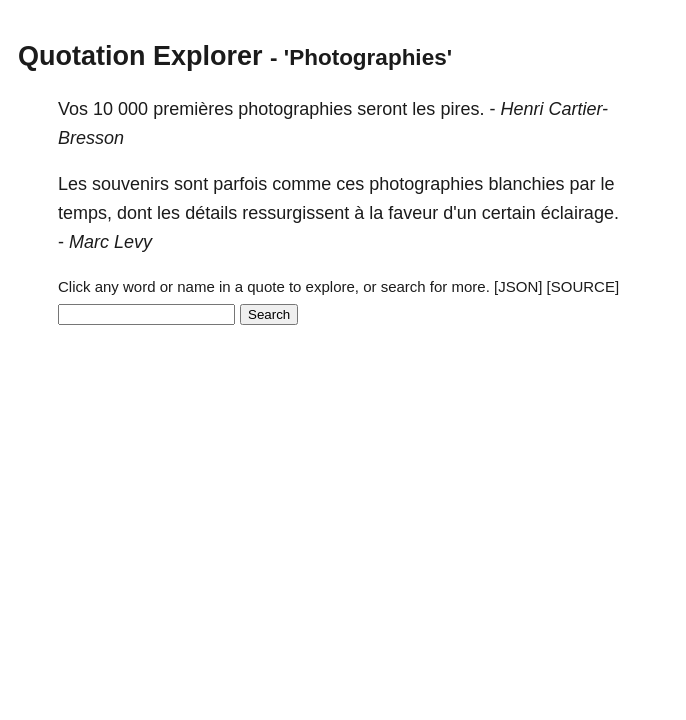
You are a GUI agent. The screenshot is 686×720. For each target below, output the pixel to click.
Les (72, 184)
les (423, 109)
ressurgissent (295, 213)
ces (350, 184)
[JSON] (518, 286)
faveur (413, 213)
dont (134, 213)
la (376, 213)
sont (191, 184)
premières (193, 109)
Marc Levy (110, 242)
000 (133, 109)
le (607, 184)
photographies (295, 109)
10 (103, 109)
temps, (85, 213)
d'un (459, 213)
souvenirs (130, 184)
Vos (73, 109)
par (582, 184)
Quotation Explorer (140, 56)
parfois (240, 184)
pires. (462, 109)
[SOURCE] (583, 286)
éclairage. (580, 213)
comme (301, 184)
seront (382, 109)
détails (211, 213)
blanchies (526, 184)
